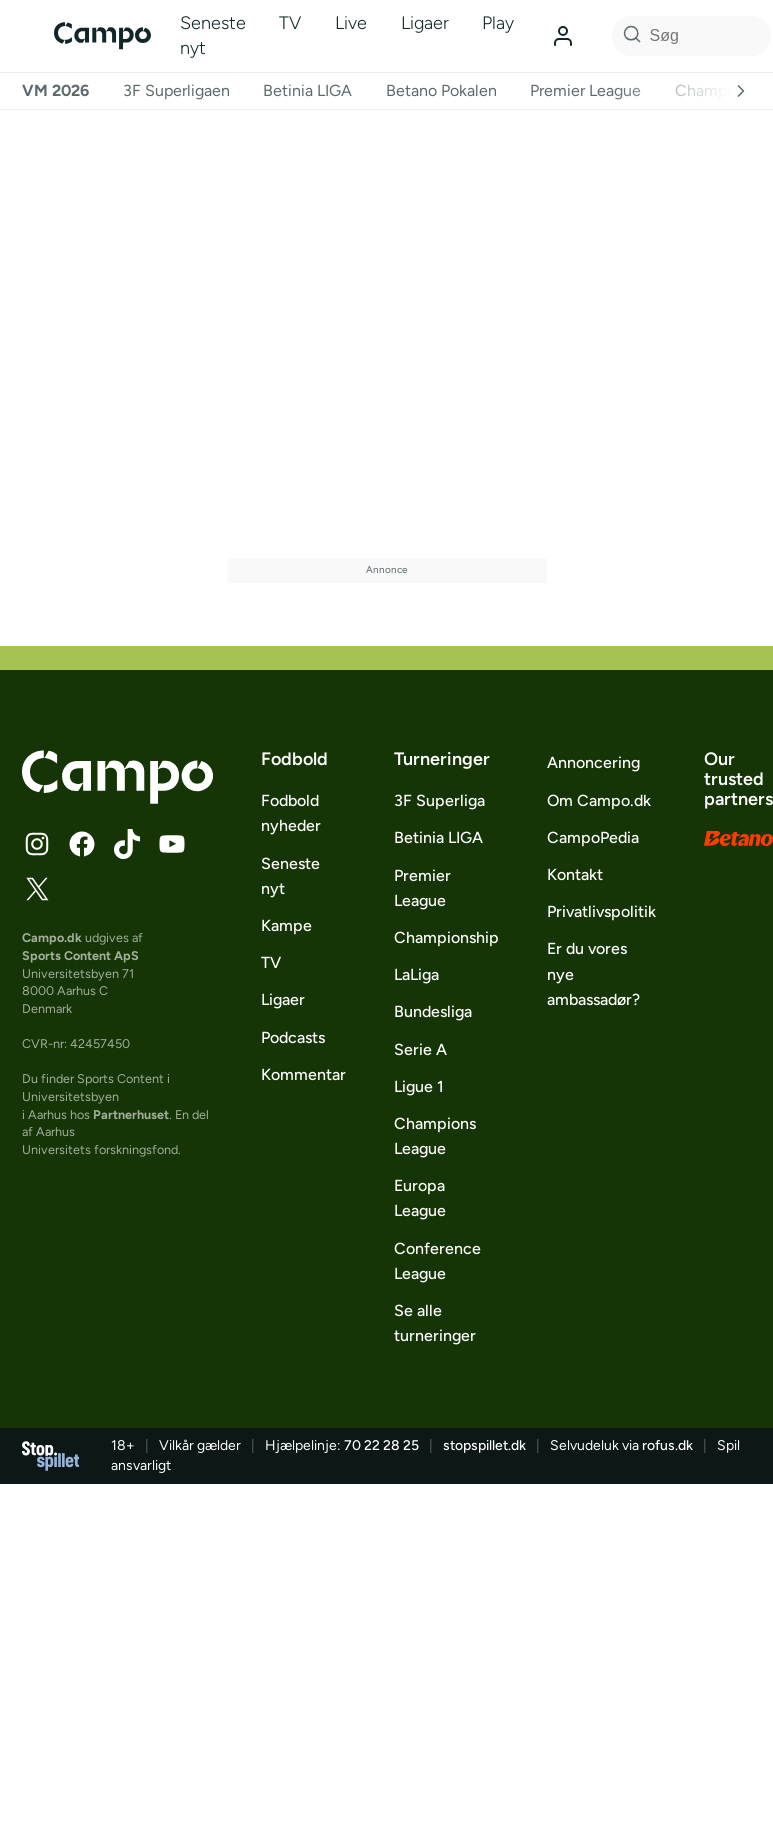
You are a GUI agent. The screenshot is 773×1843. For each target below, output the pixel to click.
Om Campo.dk (599, 800)
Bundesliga (433, 1011)
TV (290, 23)
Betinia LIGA (307, 90)
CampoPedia (593, 837)
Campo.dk (52, 937)
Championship (446, 937)
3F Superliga (439, 800)
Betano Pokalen (441, 90)
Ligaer (425, 23)
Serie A (420, 1049)
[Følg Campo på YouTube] (172, 844)
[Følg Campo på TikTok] (127, 844)
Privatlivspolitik (601, 911)
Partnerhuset (131, 1114)
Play (498, 23)
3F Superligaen (176, 90)
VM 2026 (55, 90)
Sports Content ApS (80, 955)
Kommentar (303, 1074)
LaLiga (416, 974)
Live (351, 23)
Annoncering (593, 762)
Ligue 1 (419, 1086)
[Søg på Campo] (629, 36)
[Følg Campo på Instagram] (37, 844)
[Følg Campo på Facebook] (82, 844)
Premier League (585, 90)
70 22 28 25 (381, 1445)
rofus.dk (667, 1445)
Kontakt (575, 874)
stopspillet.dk (484, 1445)
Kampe (286, 925)
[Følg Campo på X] (37, 889)
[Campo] (102, 35)
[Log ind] (563, 36)
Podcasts (293, 1037)
